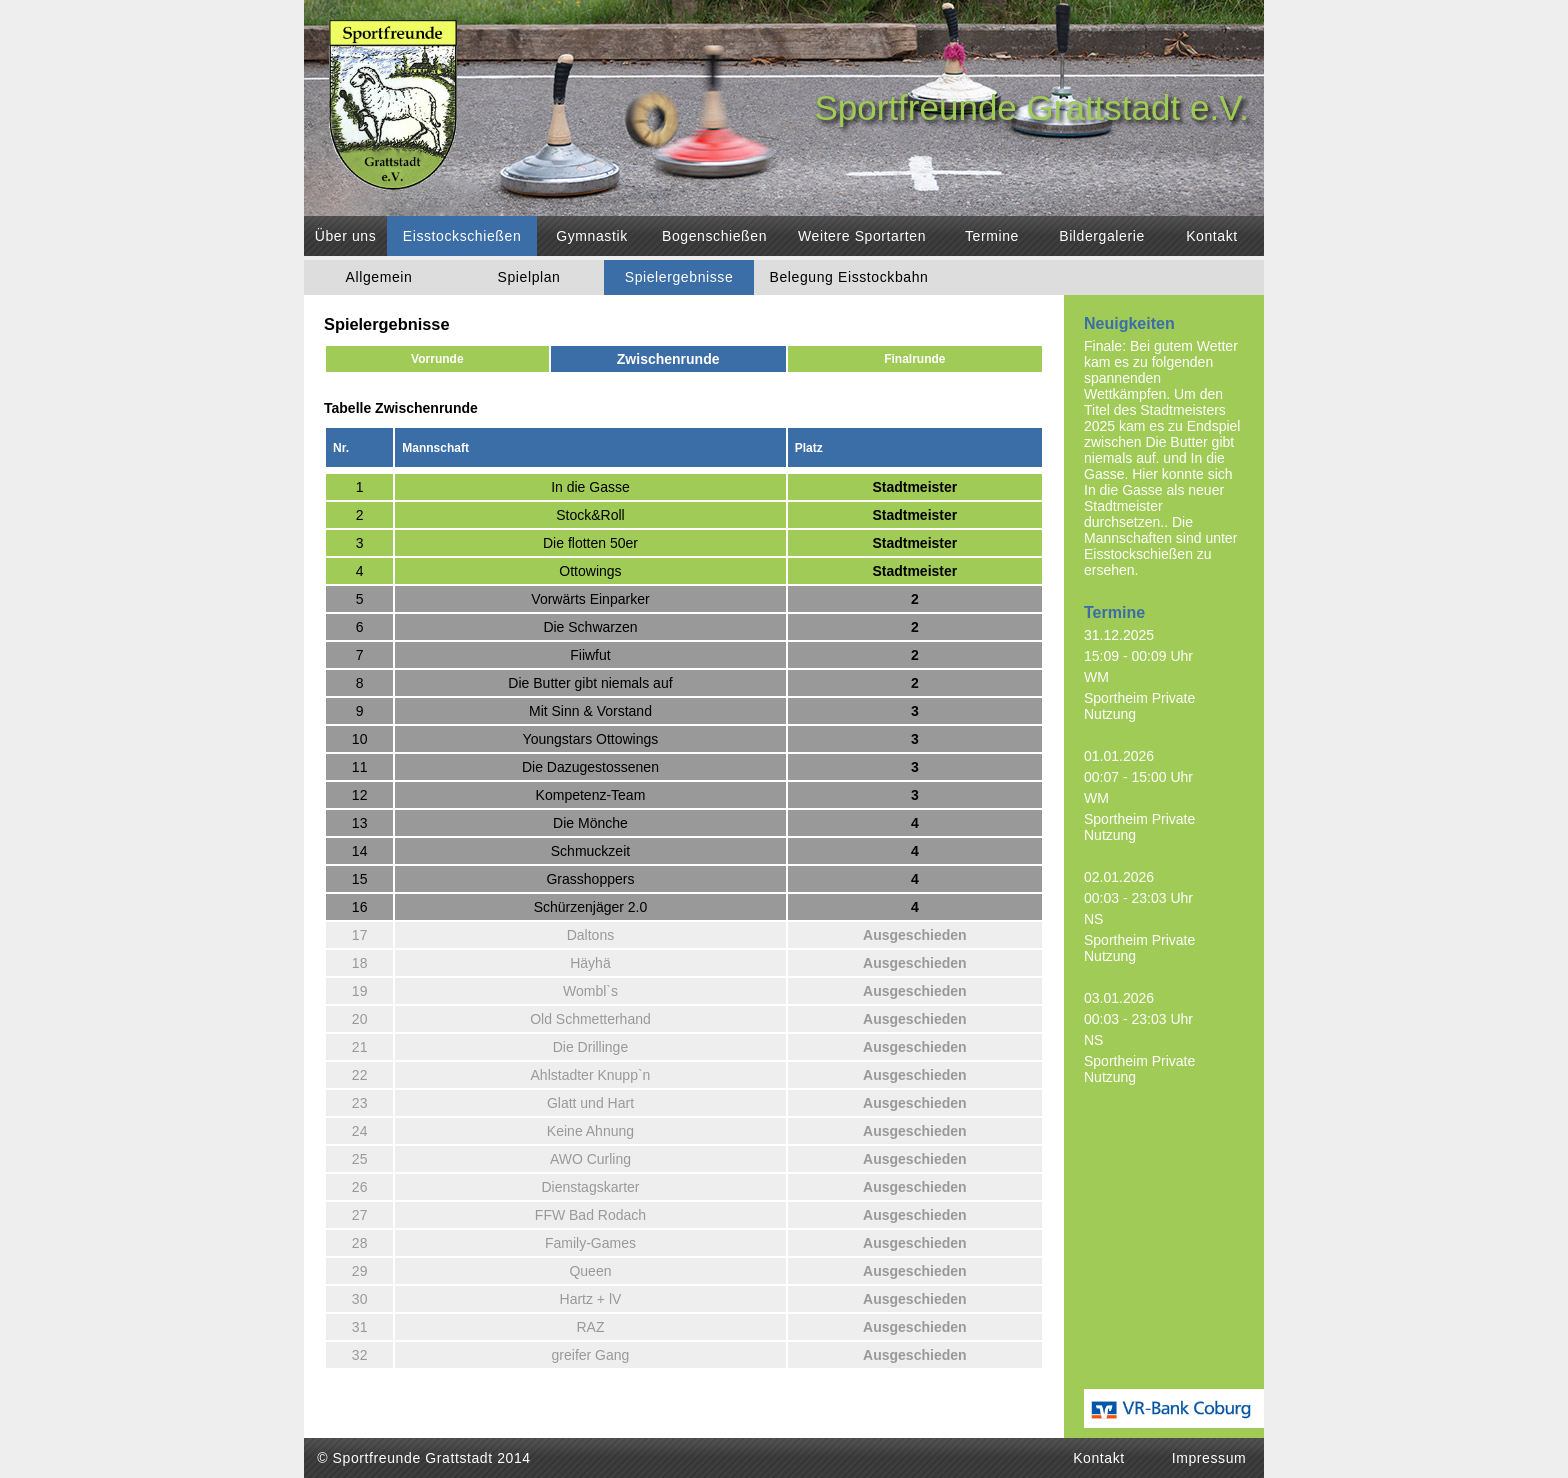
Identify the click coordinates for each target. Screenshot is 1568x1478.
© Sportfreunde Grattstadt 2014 (424, 1458)
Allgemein (379, 277)
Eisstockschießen (462, 236)
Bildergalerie (1102, 236)
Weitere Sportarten (862, 236)
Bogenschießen (714, 236)
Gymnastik (592, 236)
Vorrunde (437, 359)
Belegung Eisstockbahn (849, 277)
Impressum (1209, 1458)
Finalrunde (914, 359)
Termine (992, 236)
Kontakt (1212, 236)
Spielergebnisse (679, 277)
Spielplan (529, 277)
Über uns (346, 236)
